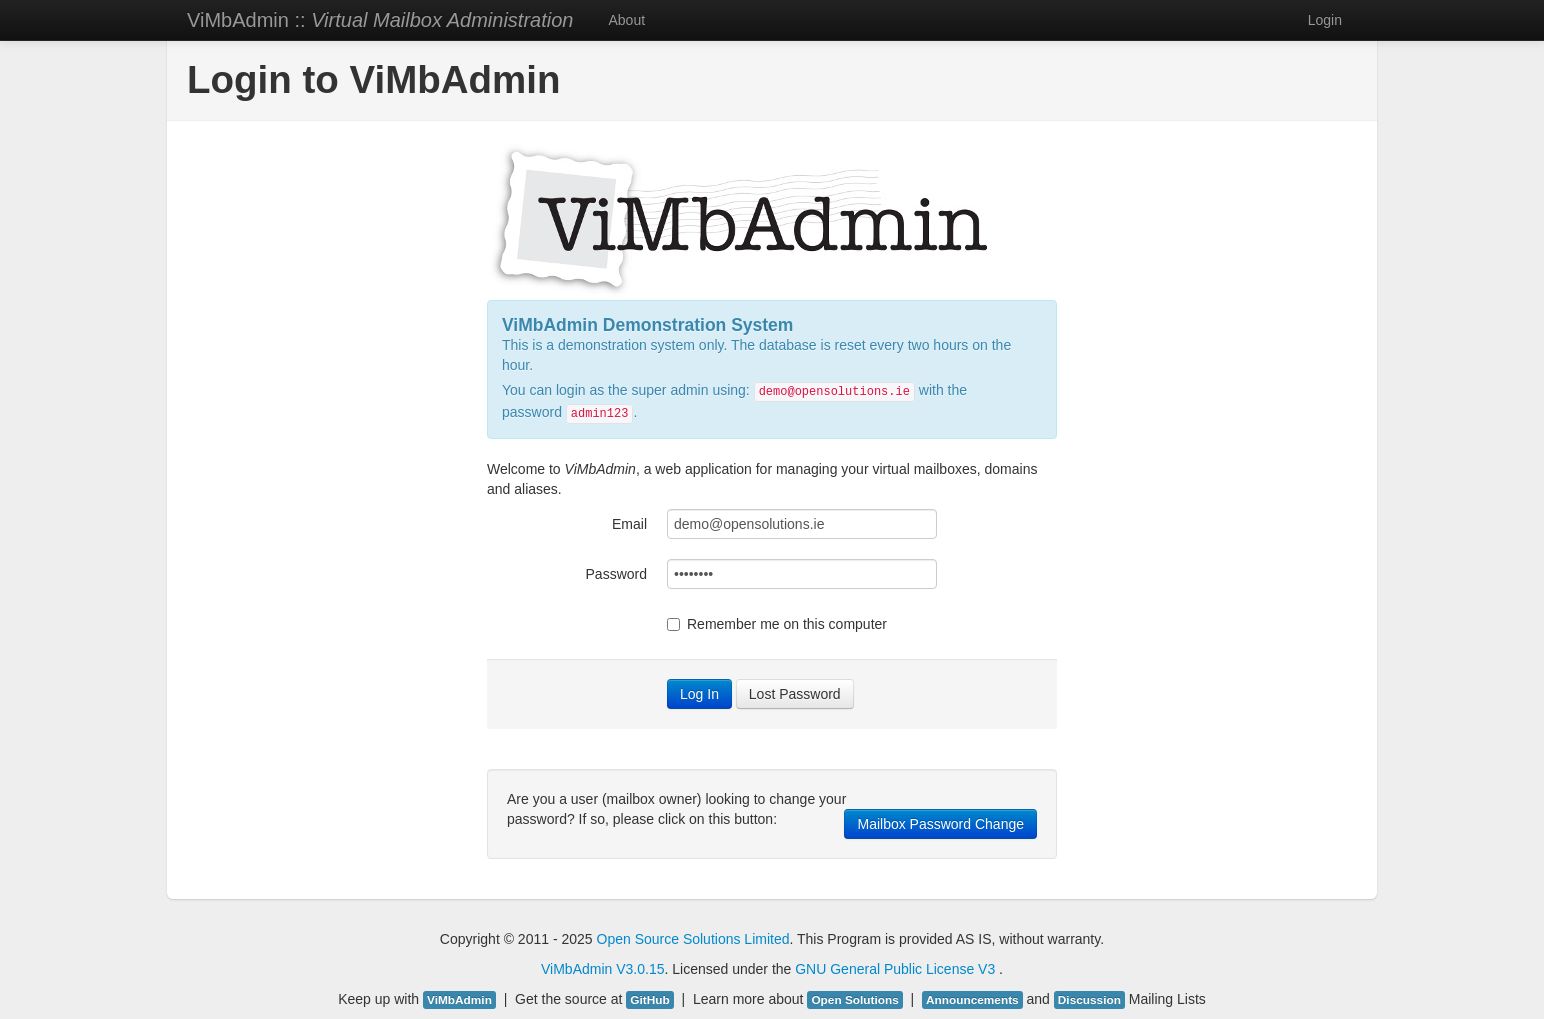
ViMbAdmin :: (380, 20)
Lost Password (795, 694)
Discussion (1089, 1000)
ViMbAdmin (576, 969)
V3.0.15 (640, 969)
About (626, 20)
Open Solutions (854, 1000)
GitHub (649, 1000)
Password (616, 574)
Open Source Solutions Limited (693, 939)
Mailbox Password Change (940, 824)
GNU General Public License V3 (897, 969)
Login (1325, 20)
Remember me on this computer (777, 624)
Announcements (972, 1000)
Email (629, 524)
